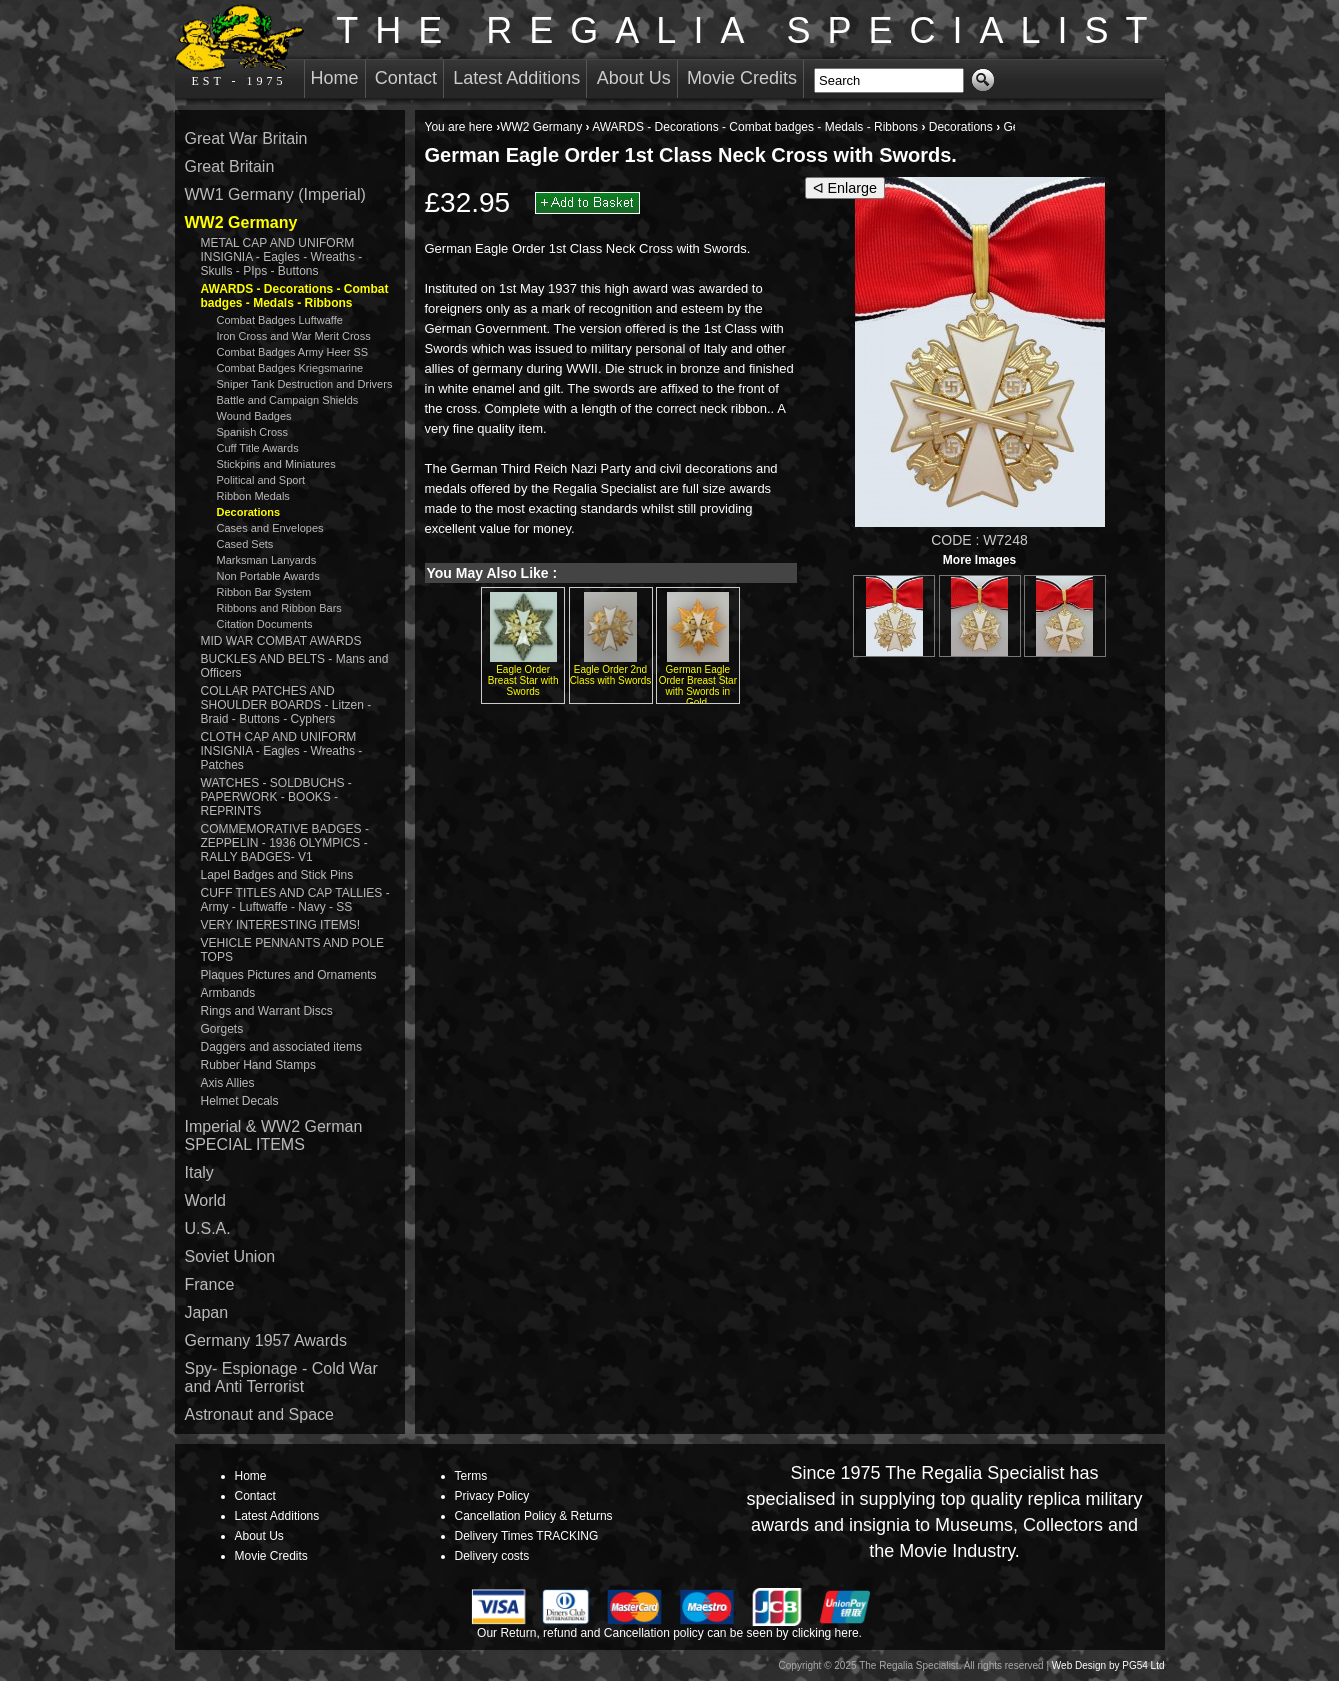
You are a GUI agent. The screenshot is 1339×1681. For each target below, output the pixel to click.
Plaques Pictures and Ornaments (289, 975)
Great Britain (230, 166)
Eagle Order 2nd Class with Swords (611, 675)
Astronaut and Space (259, 1414)
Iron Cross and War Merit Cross (294, 336)
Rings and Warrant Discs (267, 1011)
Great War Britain (246, 138)
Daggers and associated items (281, 1047)
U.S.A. (208, 1228)
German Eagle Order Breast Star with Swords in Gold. (698, 686)
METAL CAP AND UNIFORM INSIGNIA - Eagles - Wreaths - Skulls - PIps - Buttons (282, 257)
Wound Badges (254, 416)
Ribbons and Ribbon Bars (279, 608)
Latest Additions (516, 78)
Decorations (961, 127)
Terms (471, 1476)
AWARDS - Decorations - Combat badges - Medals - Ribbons (755, 127)
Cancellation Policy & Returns (534, 1516)
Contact (406, 78)
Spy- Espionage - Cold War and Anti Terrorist (281, 1377)
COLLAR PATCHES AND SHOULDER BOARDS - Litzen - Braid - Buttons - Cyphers (286, 705)
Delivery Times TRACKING (527, 1536)
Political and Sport (261, 480)
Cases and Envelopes (270, 528)
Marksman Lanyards (267, 560)
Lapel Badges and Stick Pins (277, 875)
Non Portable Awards (268, 576)
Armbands (228, 993)
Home (335, 78)
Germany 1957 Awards (266, 1340)
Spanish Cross (253, 432)
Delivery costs (492, 1556)
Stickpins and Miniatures (276, 464)
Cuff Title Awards (258, 448)
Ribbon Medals (253, 496)
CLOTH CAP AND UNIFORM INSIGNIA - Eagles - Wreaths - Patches (282, 751)
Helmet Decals (240, 1101)
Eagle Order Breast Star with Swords (523, 680)
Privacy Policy (492, 1496)
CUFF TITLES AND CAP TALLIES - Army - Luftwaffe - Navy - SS (295, 900)
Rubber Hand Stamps (258, 1065)
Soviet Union (230, 1256)
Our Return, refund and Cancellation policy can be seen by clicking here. (669, 1633)
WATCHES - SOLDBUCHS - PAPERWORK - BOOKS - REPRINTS (276, 797)
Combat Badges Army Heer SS (293, 352)
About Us (634, 78)
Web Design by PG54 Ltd (1108, 1665)
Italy (199, 1172)
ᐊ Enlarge (845, 188)
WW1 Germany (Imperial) (275, 194)
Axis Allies (228, 1083)
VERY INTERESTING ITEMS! (281, 925)
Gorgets (222, 1029)
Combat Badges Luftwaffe (280, 320)
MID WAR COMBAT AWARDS (281, 641)
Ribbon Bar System (264, 592)
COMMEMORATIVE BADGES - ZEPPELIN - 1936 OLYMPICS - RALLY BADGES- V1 (285, 843)
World (206, 1200)
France (210, 1284)
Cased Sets (245, 544)
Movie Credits (742, 78)
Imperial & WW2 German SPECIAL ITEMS (274, 1135)
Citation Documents (265, 624)
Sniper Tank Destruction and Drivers (305, 384)
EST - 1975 (239, 46)
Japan (207, 1312)
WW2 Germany (541, 127)
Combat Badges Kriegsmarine (290, 368)
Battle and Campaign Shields (288, 400)
